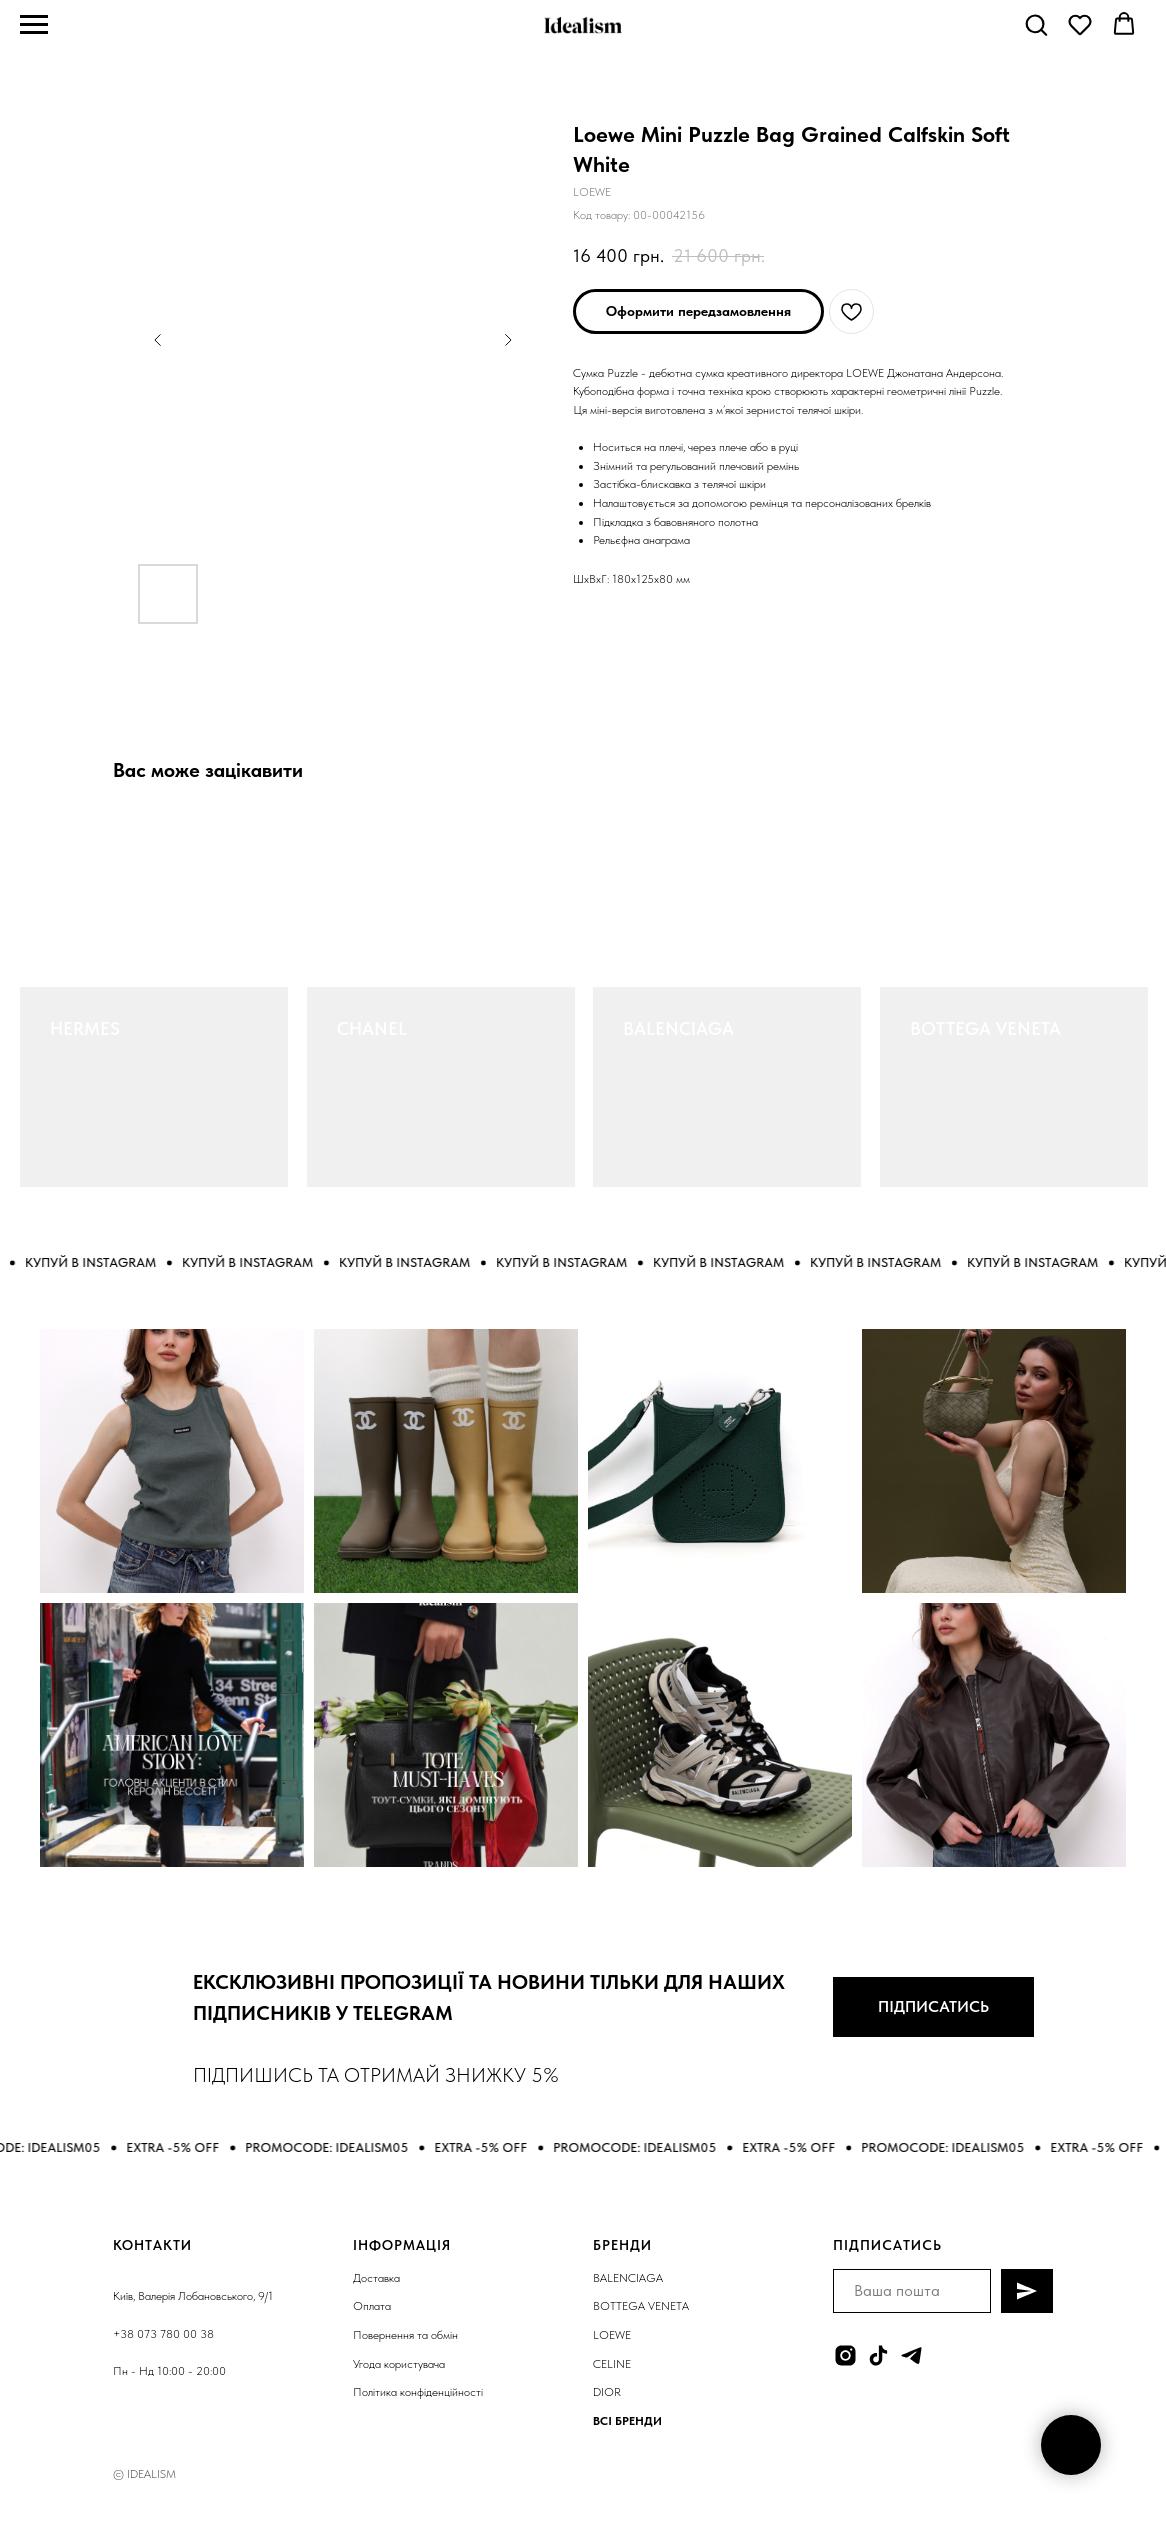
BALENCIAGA (678, 1028)
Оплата (372, 2306)
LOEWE (612, 2335)
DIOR (607, 2392)
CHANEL (372, 1028)
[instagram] (845, 2355)
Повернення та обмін (405, 2335)
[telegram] (911, 2355)
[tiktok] (878, 2355)
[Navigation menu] (34, 25)
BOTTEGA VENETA (985, 1028)
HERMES (85, 1028)
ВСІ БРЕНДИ (627, 2421)
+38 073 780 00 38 (163, 2334)
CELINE (612, 2364)
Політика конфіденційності (418, 2392)
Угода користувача (399, 2364)
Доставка (376, 2278)
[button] (1036, 24)
